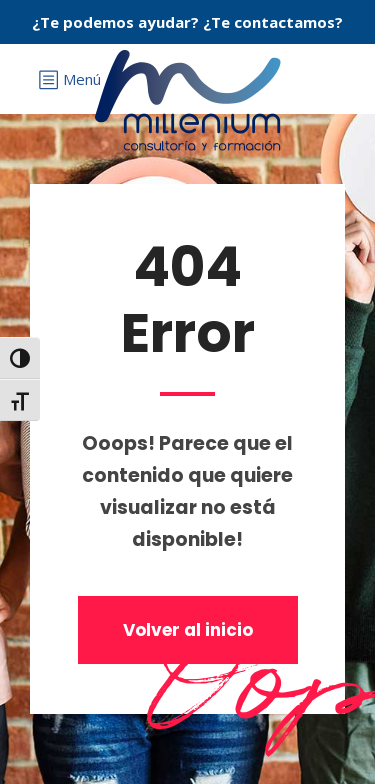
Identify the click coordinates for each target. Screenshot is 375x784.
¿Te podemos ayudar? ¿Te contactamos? (187, 22)
